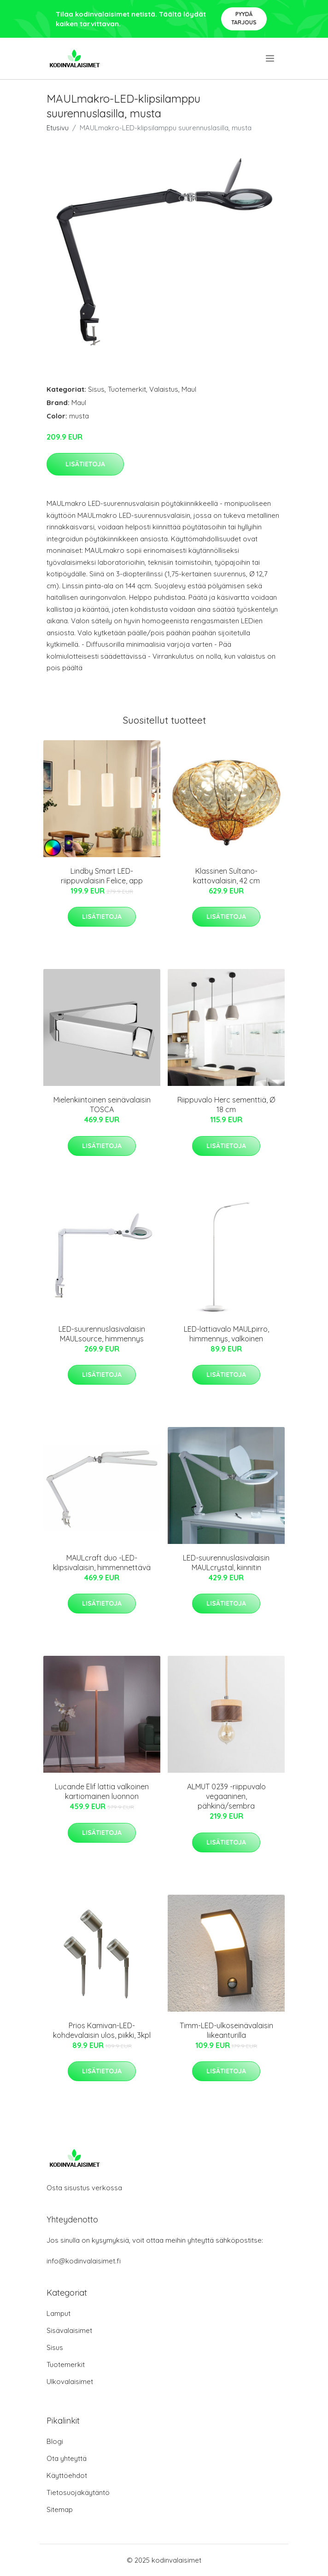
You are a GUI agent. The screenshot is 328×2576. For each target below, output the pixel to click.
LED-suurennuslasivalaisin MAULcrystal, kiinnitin (226, 1562)
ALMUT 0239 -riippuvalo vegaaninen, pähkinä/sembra (226, 1796)
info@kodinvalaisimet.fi (84, 2261)
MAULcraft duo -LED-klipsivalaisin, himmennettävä (102, 1562)
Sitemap (60, 2509)
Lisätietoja (85, 464)
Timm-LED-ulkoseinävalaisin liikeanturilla (226, 2030)
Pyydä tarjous (244, 18)
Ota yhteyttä (67, 2458)
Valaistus (163, 389)
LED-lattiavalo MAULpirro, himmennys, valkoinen (226, 1333)
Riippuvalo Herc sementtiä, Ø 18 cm (226, 1104)
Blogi (55, 2441)
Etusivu (58, 127)
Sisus (96, 389)
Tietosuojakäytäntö (78, 2492)
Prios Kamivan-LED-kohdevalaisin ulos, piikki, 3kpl (102, 2030)
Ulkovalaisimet (70, 2381)
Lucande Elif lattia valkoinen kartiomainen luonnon (102, 1791)
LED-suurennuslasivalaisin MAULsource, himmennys (102, 1333)
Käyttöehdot (67, 2475)
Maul (189, 389)
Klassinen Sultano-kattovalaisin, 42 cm (226, 875)
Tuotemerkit (127, 389)
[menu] (270, 58)
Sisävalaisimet (69, 2330)
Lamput (58, 2313)
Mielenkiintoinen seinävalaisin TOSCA (102, 1104)
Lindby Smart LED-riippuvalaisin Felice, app (102, 875)
